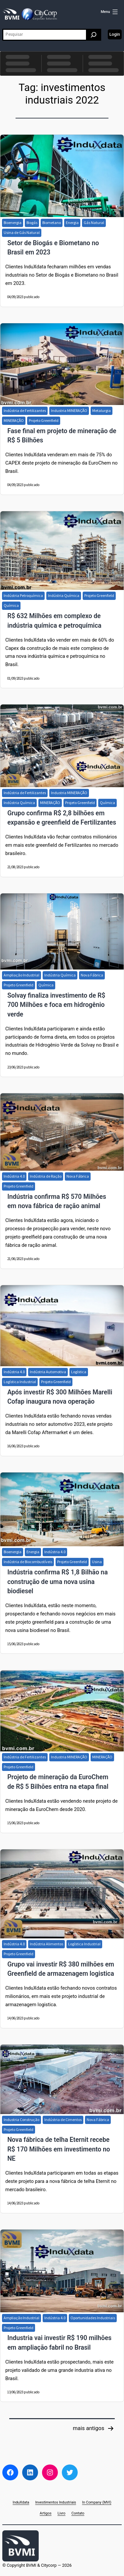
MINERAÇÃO (14, 420)
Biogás (31, 222)
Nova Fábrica (92, 974)
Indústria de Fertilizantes (25, 410)
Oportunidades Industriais (92, 2317)
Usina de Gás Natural (22, 232)
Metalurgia (101, 410)
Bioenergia (12, 222)
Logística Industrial (20, 1381)
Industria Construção (21, 2119)
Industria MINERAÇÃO (69, 410)
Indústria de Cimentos (63, 2119)
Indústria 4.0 (14, 1176)
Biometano (51, 222)
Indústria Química (63, 595)
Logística (78, 1371)
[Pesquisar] (93, 35)
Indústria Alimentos (46, 1943)
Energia (72, 222)
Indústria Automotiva (48, 1371)
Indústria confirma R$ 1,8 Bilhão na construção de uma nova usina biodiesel (57, 1581)
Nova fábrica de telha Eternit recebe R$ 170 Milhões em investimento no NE (58, 2149)
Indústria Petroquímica (23, 595)
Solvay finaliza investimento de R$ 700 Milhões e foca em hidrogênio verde (56, 1005)
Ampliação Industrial (21, 974)
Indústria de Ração (46, 1176)
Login (114, 34)
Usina (97, 1561)
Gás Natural (94, 222)
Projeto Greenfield (44, 420)
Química (11, 605)
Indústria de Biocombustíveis (28, 1561)
